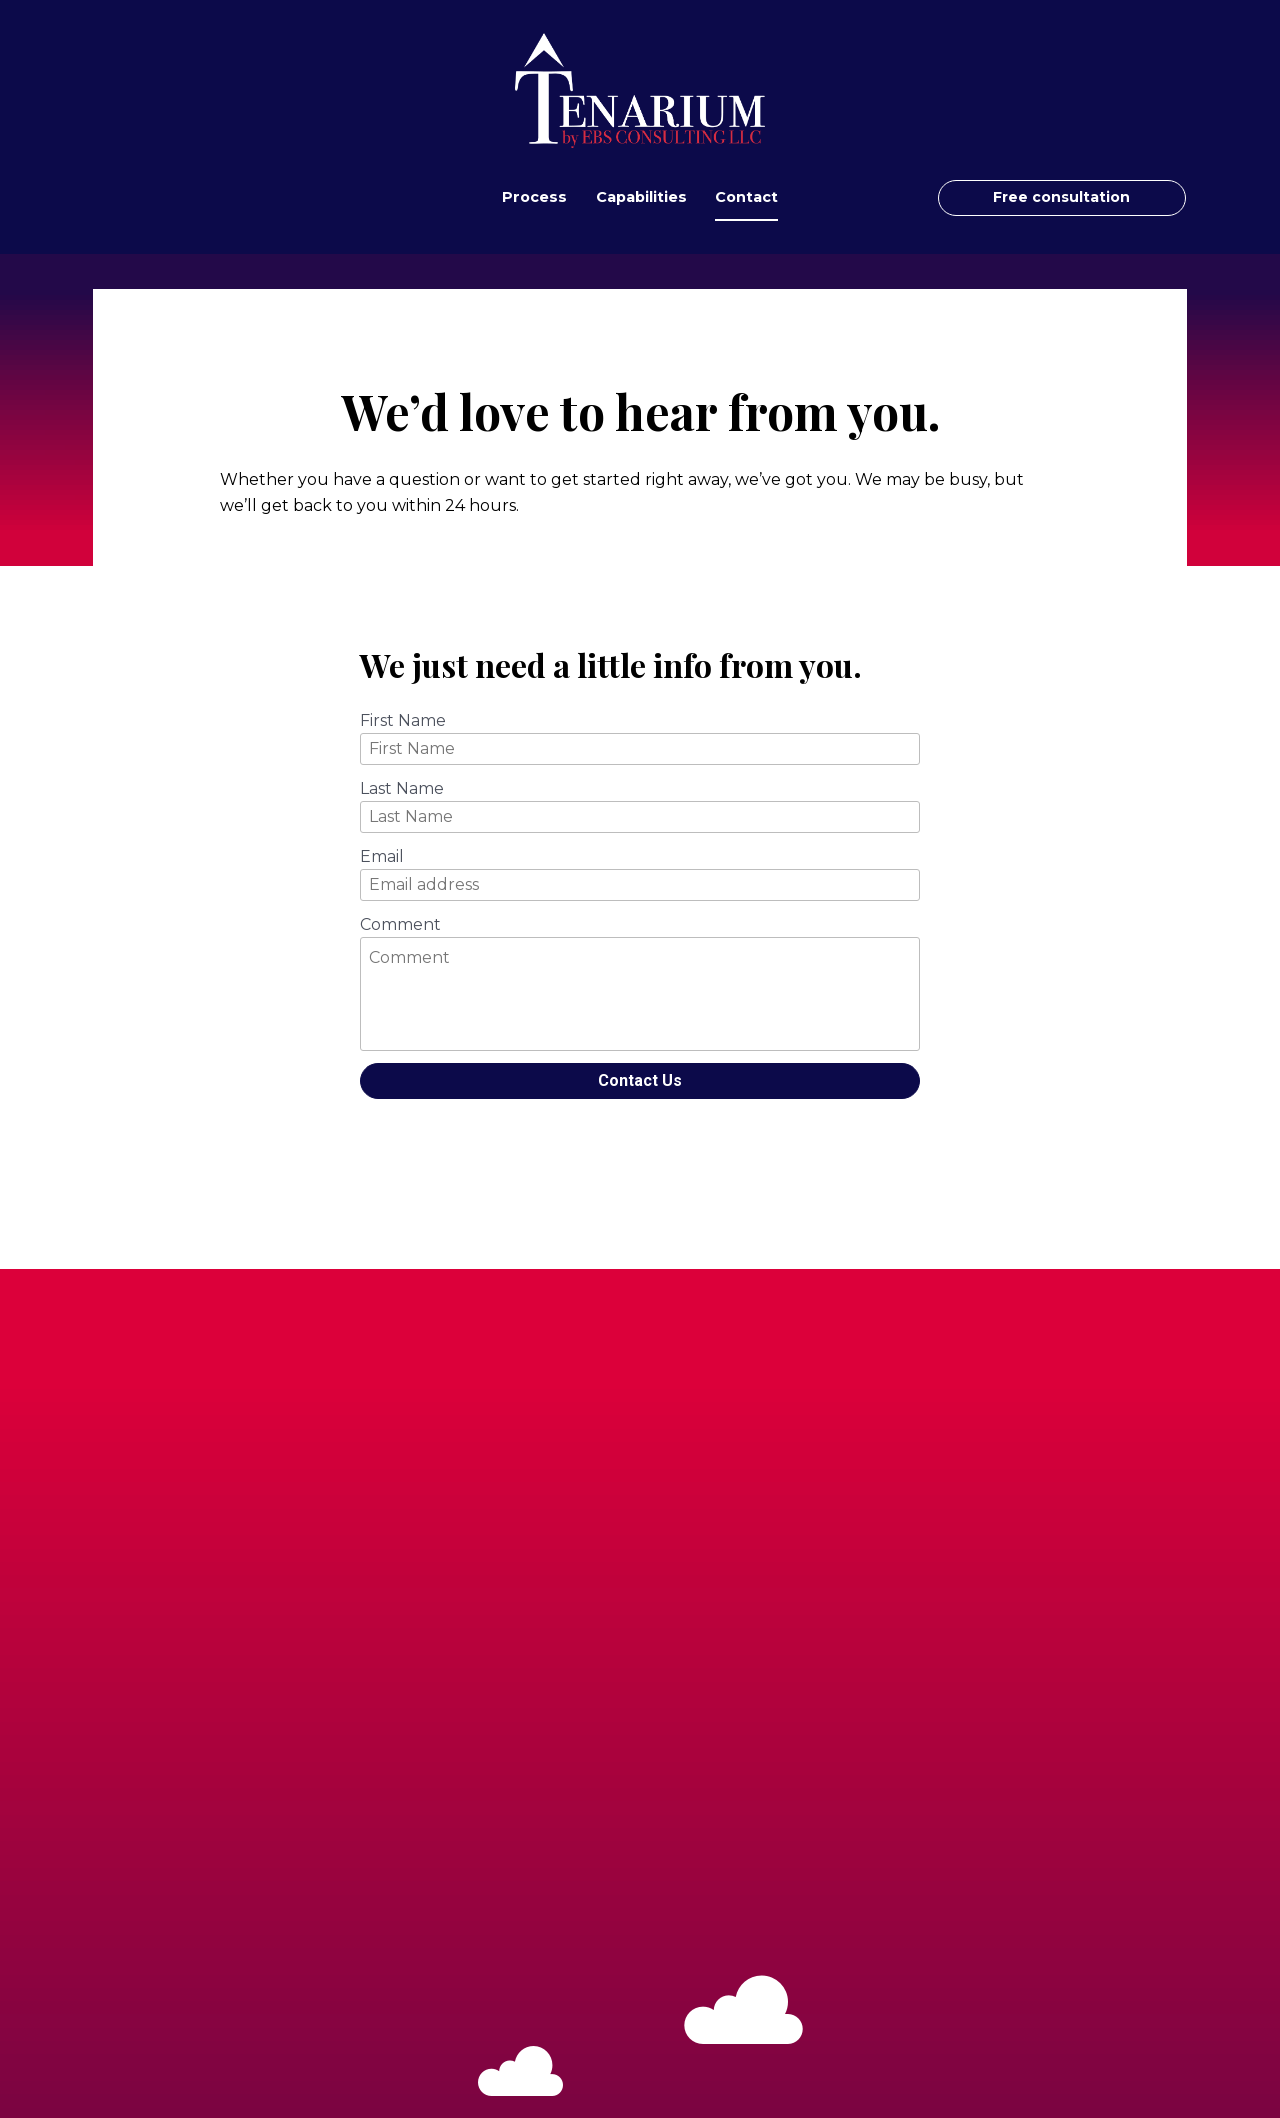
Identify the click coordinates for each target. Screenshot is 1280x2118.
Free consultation (1061, 197)
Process (534, 197)
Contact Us (640, 1080)
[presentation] (640, 1150)
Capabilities (641, 197)
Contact (746, 197)
